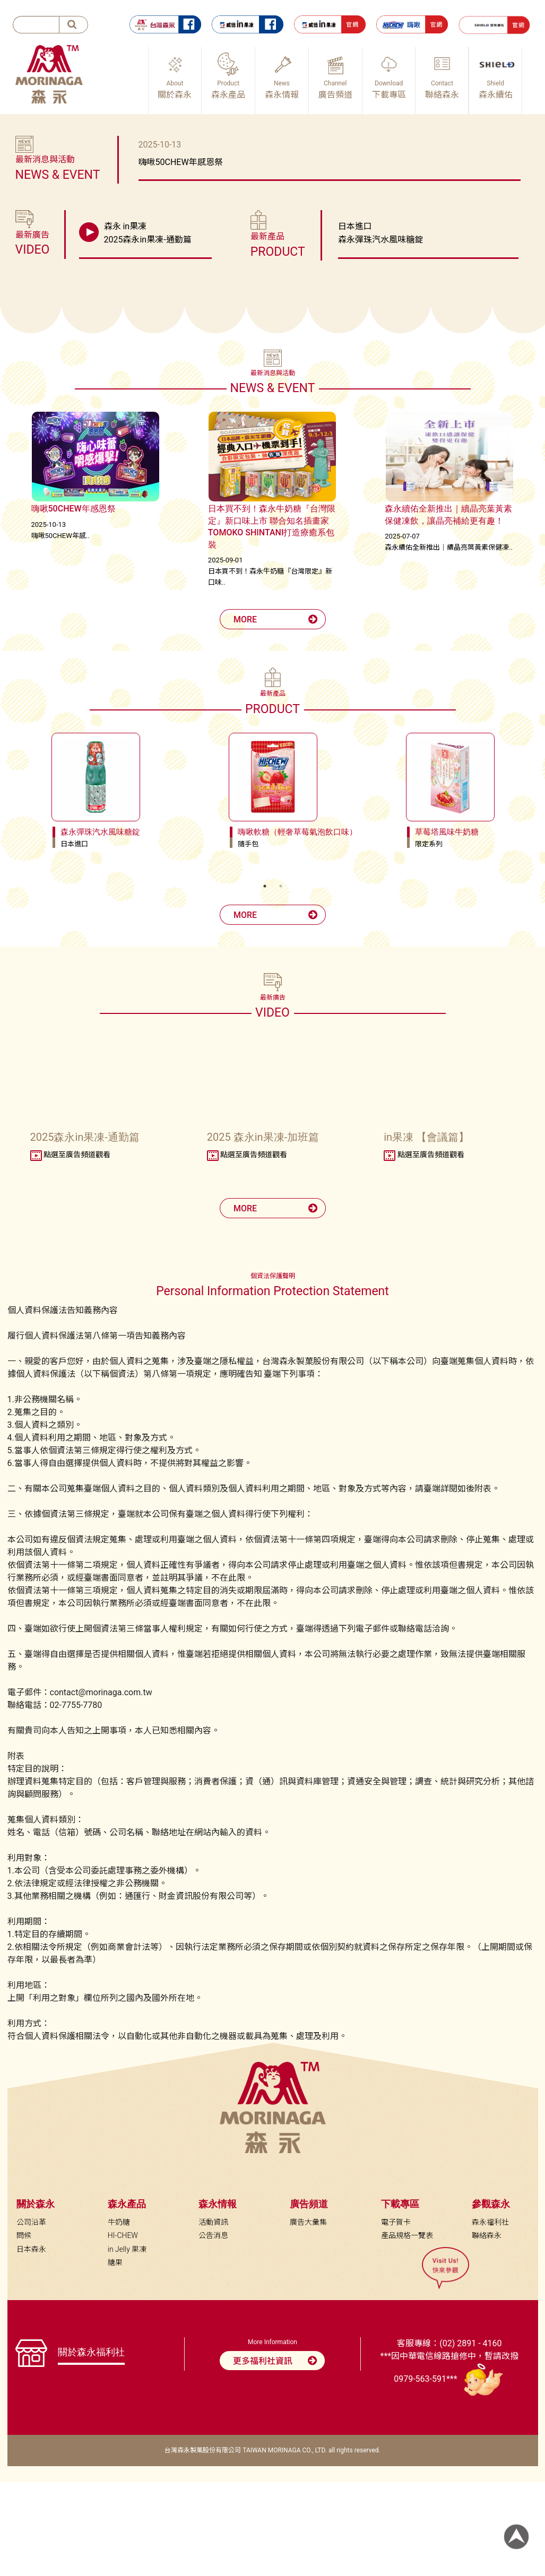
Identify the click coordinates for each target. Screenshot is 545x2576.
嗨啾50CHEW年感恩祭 (181, 162)
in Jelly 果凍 (127, 2249)
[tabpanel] (96, 793)
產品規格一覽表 (407, 2235)
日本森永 (31, 2249)
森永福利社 (490, 2222)
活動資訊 (213, 2222)
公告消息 (213, 2235)
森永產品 (127, 2203)
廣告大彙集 (308, 2222)
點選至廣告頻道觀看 (70, 1154)
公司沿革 (31, 2222)
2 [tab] (280, 886)
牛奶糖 (119, 2222)
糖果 (115, 2262)
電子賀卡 (396, 2222)
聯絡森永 (486, 2235)
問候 (23, 2235)
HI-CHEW (123, 2235)
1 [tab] (264, 886)
